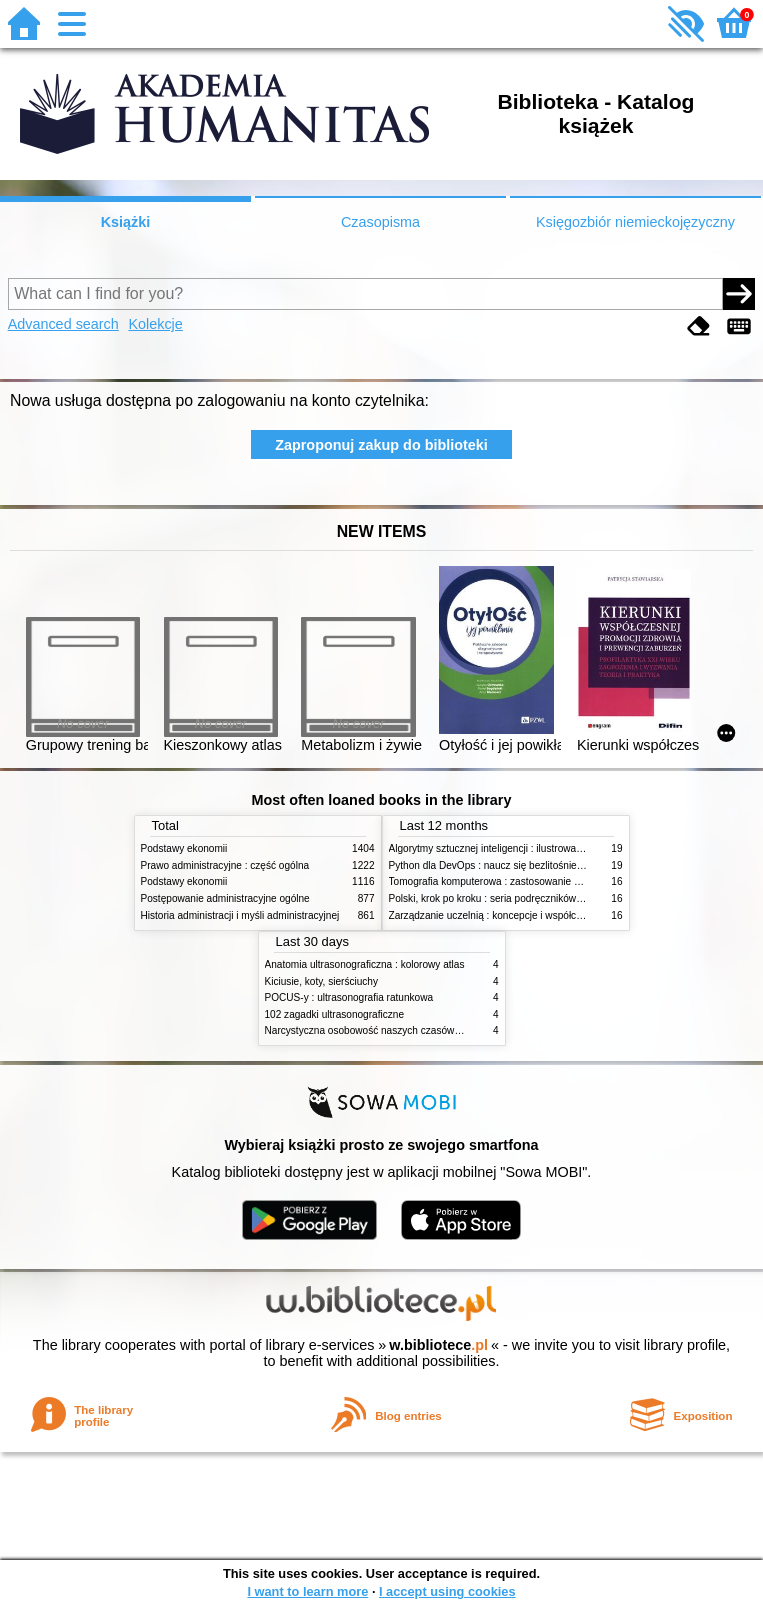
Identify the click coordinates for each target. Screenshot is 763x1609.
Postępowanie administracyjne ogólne (225, 898)
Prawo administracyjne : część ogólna (225, 865)
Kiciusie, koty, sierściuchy (322, 981)
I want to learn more (307, 1591)
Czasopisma (380, 222)
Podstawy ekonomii (184, 848)
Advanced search (63, 324)
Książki (126, 222)
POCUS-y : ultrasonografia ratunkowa (349, 997)
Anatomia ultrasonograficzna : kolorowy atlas (365, 964)
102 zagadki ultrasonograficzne (335, 1014)
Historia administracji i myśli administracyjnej (240, 915)
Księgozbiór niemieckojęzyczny (635, 222)
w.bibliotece (438, 1345)
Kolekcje (155, 324)
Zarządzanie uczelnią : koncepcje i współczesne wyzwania (519, 915)
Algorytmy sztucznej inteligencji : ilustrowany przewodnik (515, 848)
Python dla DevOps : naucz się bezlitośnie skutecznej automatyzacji (540, 865)
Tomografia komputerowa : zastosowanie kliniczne (501, 881)
